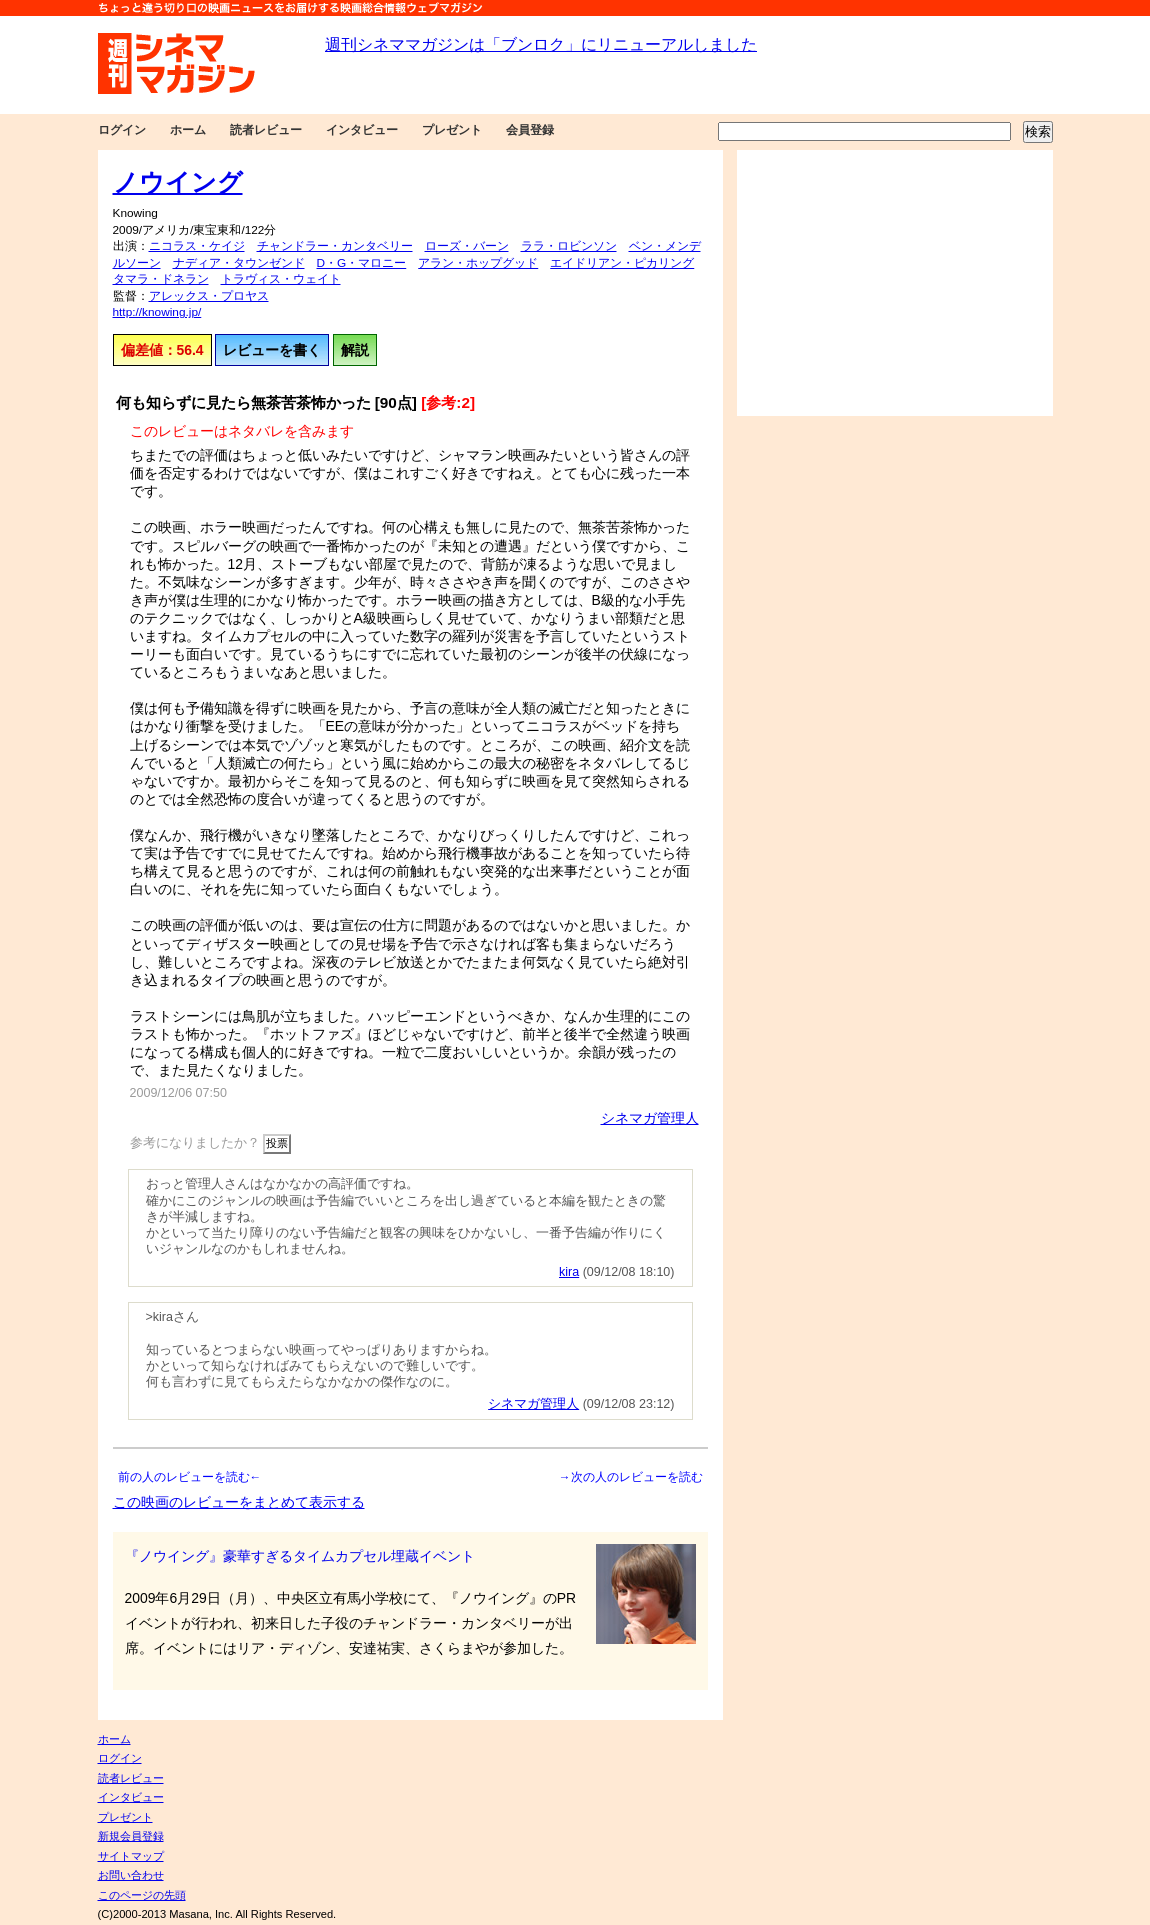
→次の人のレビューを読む (631, 1477)
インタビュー (362, 130)
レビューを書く (272, 350)
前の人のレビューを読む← (190, 1477)
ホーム (188, 130)
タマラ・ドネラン (161, 279)
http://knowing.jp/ (157, 312)
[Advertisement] (895, 283)
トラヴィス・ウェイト (281, 279)
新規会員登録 (131, 1836)
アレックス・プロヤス (209, 296)
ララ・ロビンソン (569, 246)
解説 (355, 350)
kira (569, 1272)
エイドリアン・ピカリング (622, 263)
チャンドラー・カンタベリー (335, 246)
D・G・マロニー (362, 263)
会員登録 (530, 130)
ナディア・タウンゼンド (239, 263)
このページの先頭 (142, 1895)
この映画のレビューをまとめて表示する (239, 1502)
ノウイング (178, 182)
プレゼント (452, 130)
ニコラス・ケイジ (197, 246)
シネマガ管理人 (650, 1118)
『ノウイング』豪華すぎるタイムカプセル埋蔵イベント (300, 1556)
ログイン (122, 130)
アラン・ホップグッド (478, 263)
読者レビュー (266, 130)
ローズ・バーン (467, 246)
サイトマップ (131, 1856)
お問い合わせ (131, 1875)
